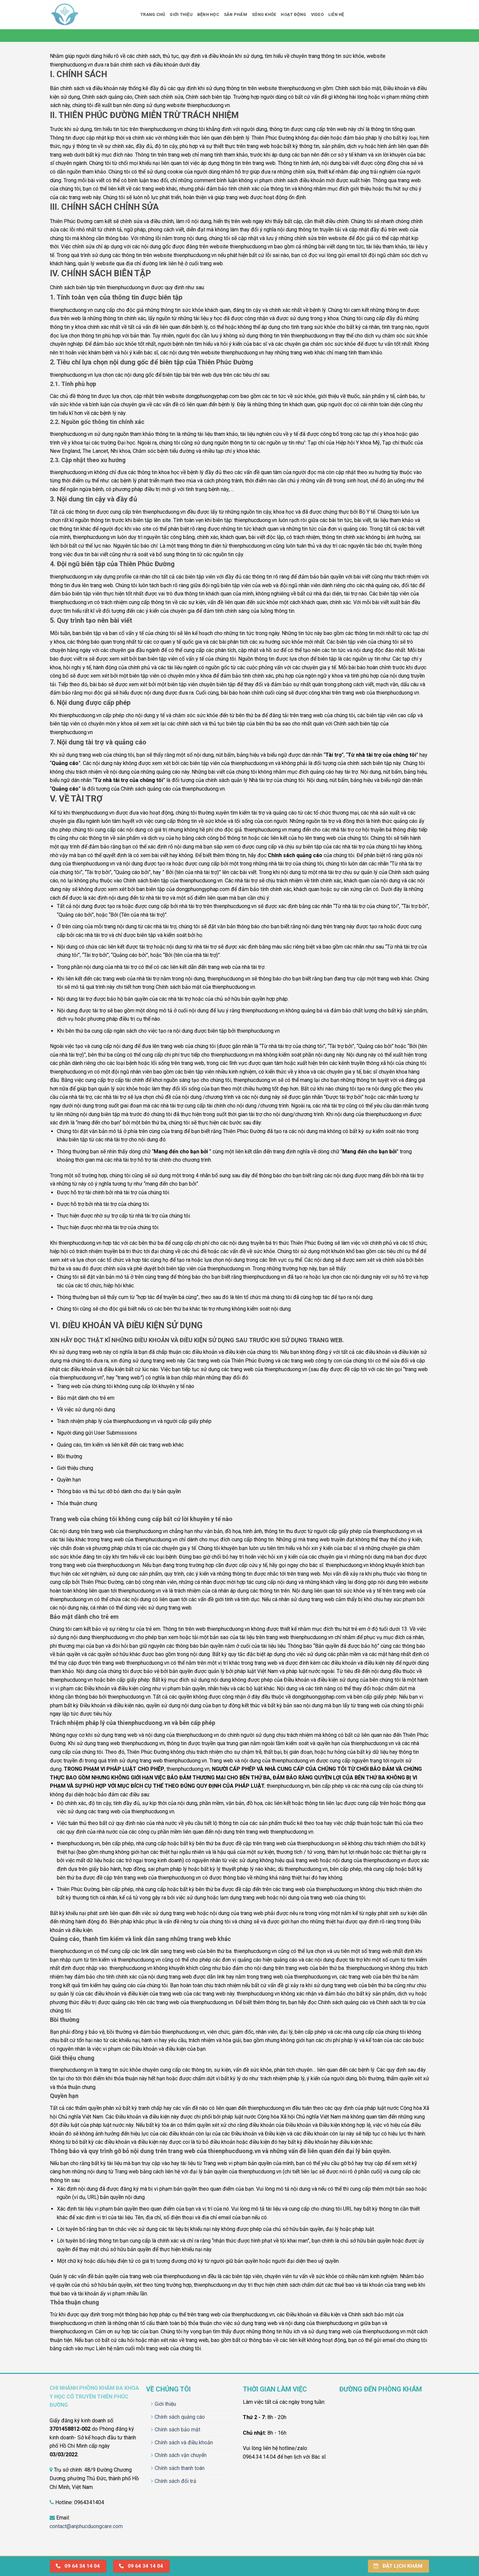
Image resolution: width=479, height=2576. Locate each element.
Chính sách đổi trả (175, 2481)
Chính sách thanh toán (180, 2468)
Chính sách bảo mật (177, 2429)
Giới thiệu (181, 14)
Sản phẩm (235, 14)
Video (317, 14)
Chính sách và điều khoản (184, 2442)
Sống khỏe (264, 14)
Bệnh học (208, 14)
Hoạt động (293, 14)
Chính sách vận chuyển (181, 2455)
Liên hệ (336, 14)
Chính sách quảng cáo (180, 2417)
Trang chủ (152, 14)
